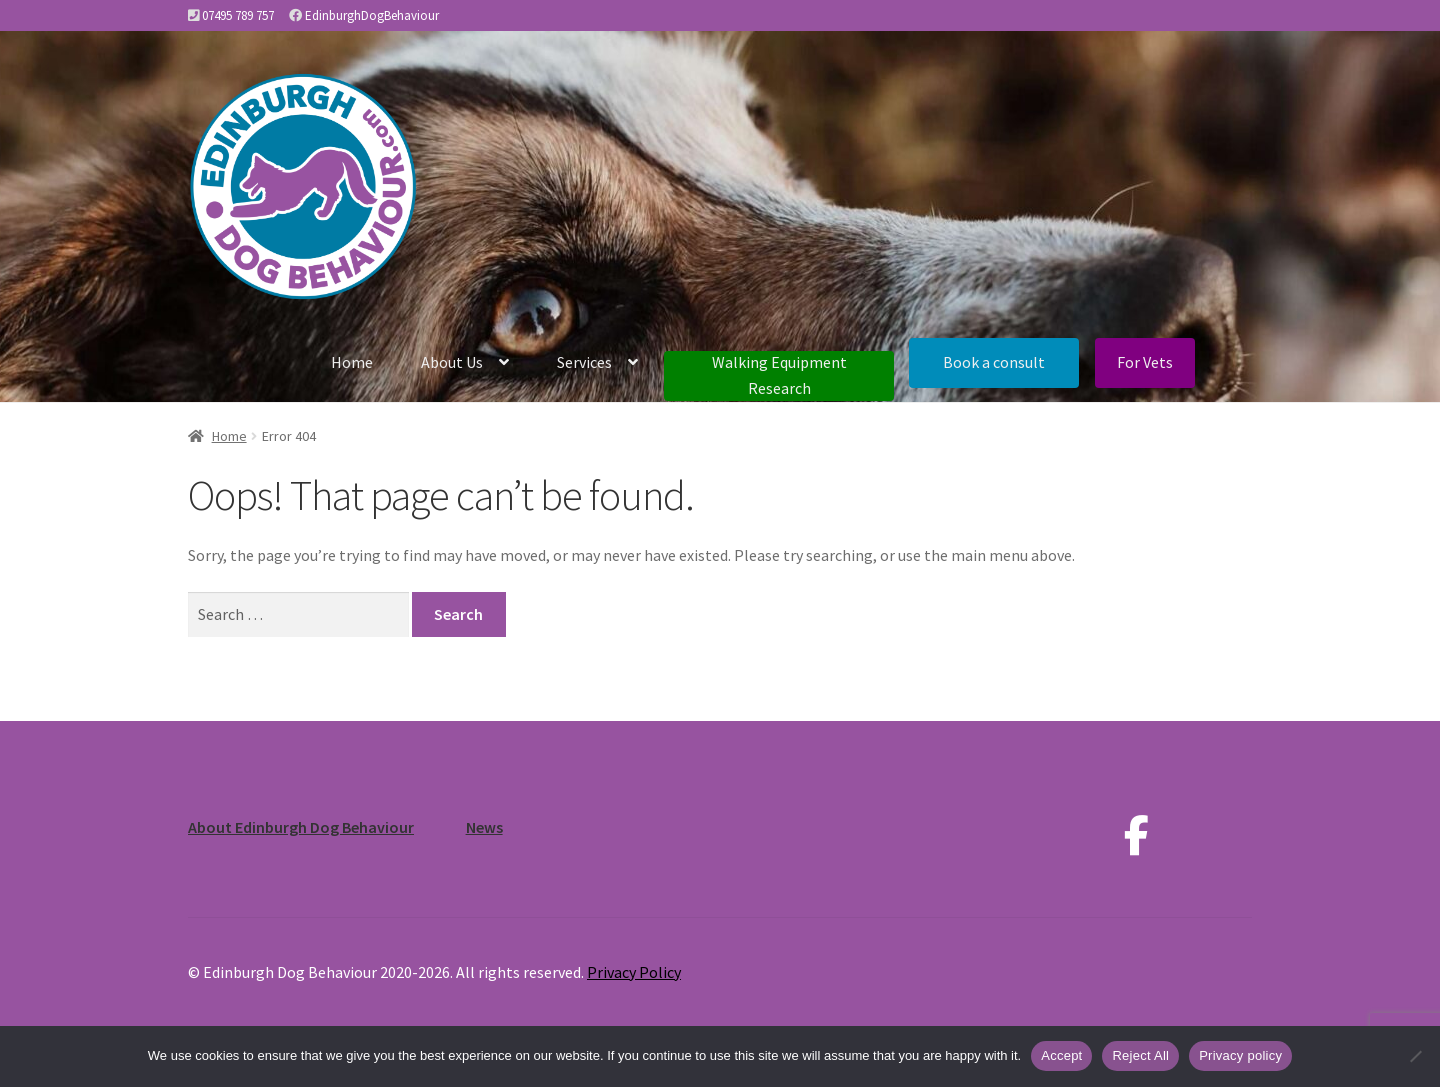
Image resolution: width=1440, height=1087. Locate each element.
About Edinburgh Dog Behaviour (301, 827)
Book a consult (994, 362)
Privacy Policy (634, 972)
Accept (1061, 1055)
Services (584, 362)
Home (352, 362)
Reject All (1140, 1055)
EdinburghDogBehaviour (372, 15)
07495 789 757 (238, 15)
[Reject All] (1415, 1056)
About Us (452, 362)
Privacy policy (1240, 1055)
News (484, 827)
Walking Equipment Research (779, 375)
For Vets (1145, 362)
